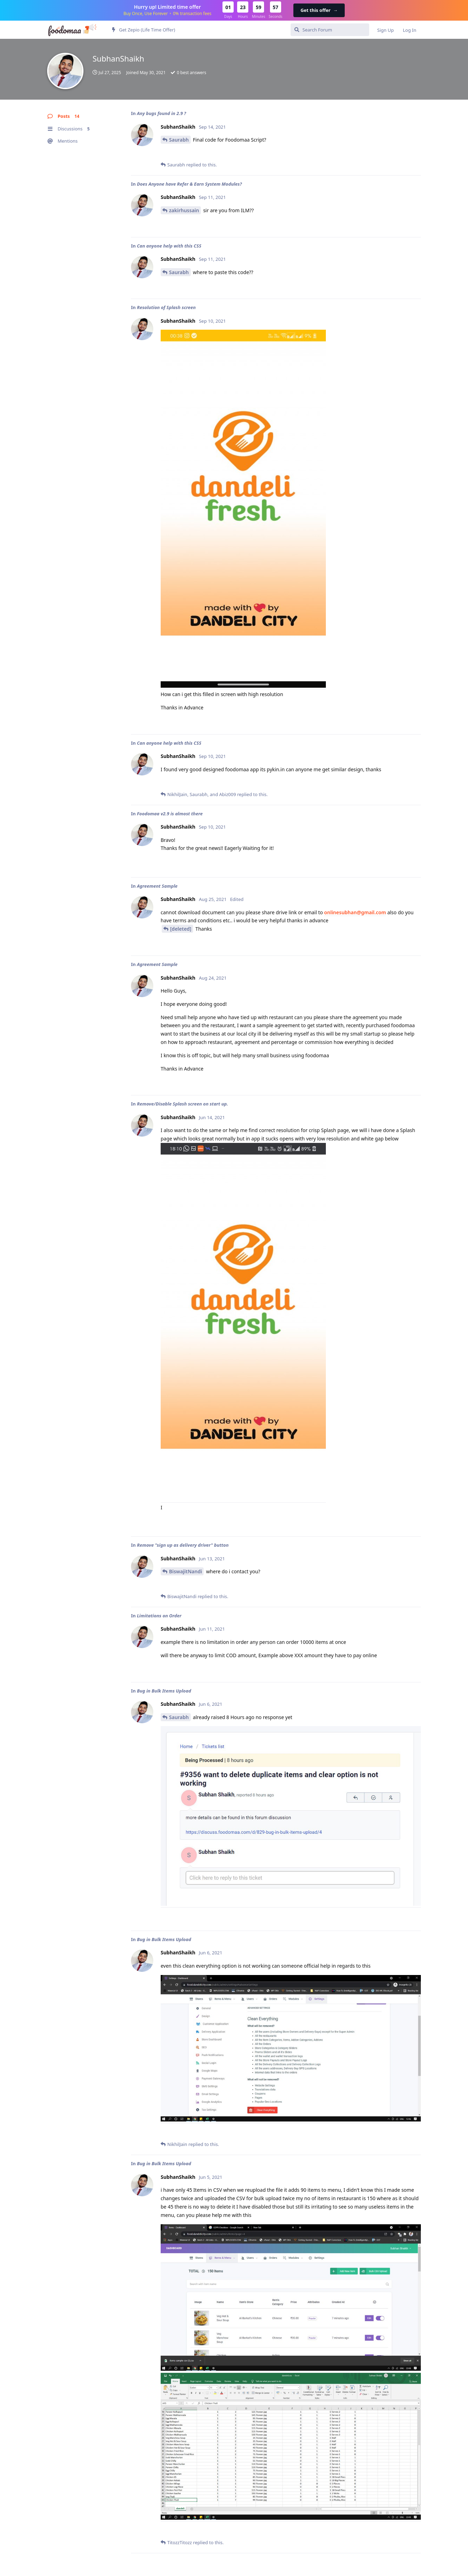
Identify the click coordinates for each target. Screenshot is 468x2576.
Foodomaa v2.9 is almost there (170, 813)
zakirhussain (184, 210)
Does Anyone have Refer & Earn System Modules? (189, 184)
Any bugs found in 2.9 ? (161, 113)
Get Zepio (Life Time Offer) (143, 30)
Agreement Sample (157, 886)
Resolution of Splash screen (166, 307)
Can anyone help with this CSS (169, 246)
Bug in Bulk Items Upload (164, 1691)
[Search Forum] (330, 29)
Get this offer (318, 10)
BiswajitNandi (185, 1571)
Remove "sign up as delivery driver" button (183, 1545)
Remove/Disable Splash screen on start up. (182, 1104)
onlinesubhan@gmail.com (355, 912)
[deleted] (180, 928)
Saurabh (179, 139)
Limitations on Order (159, 1615)
